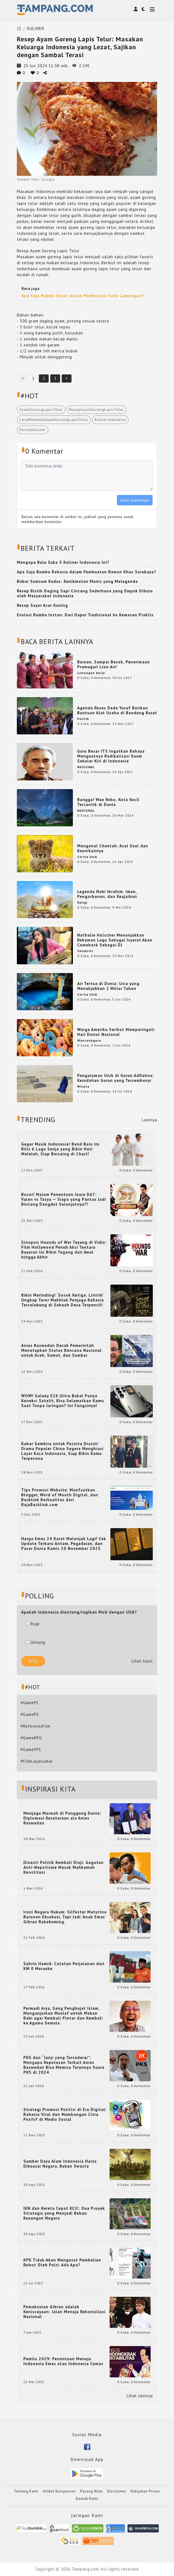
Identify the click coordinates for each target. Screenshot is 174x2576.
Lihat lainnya (140, 2395)
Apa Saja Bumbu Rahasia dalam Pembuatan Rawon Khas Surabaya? (86, 571)
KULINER (35, 28)
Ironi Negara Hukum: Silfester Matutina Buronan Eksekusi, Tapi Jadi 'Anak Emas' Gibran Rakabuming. (65, 1917)
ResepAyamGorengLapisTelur (96, 409)
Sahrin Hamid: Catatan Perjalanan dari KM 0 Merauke (63, 1966)
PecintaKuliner (32, 429)
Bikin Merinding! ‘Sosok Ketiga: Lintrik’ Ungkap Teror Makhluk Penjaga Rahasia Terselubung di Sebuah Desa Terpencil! (62, 1300)
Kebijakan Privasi (145, 2491)
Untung (35, 1642)
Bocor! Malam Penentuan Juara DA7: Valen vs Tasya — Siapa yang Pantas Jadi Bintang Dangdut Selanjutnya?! (63, 1199)
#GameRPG (31, 1737)
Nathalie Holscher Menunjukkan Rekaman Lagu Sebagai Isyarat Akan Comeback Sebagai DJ (115, 939)
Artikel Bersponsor (59, 2491)
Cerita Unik (87, 857)
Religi (82, 902)
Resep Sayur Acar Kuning (42, 605)
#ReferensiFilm (35, 1726)
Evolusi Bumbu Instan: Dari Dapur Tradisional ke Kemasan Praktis (85, 614)
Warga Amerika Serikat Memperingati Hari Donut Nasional (116, 1032)
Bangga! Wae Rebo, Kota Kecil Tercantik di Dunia (108, 802)
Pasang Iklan (91, 2491)
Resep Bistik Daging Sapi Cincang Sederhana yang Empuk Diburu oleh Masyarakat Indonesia (85, 593)
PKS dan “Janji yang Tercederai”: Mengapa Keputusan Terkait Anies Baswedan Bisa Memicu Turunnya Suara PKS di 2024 (63, 2065)
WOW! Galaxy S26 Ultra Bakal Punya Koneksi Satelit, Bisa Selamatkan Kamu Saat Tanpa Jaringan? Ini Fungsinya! (62, 1400)
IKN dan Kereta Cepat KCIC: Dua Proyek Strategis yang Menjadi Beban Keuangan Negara (64, 2213)
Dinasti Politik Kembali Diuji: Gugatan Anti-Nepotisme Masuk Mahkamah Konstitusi (63, 1867)
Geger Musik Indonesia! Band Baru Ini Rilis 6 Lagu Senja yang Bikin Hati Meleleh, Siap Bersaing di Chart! (60, 1149)
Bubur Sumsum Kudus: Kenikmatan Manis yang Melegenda (77, 581)
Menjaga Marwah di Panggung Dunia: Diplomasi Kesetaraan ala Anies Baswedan (62, 1818)
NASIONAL (86, 767)
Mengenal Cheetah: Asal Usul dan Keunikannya (112, 848)
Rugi (32, 1623)
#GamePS (30, 1714)
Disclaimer (116, 2491)
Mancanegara (89, 1040)
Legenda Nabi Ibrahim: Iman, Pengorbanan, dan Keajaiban (107, 894)
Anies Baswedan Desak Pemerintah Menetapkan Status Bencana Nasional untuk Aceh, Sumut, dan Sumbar (61, 1350)
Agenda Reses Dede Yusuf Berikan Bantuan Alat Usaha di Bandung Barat (117, 710)
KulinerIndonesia (110, 419)
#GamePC (30, 1702)
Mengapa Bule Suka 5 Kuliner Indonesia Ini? (63, 562)
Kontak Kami (87, 2498)
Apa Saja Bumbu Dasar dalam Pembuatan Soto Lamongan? (82, 295)
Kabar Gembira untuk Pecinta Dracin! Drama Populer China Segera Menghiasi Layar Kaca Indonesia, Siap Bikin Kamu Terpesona (62, 1451)
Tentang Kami (26, 2491)
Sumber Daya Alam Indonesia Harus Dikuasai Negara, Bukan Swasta (60, 2164)
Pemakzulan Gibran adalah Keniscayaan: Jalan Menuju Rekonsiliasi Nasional (64, 2311)
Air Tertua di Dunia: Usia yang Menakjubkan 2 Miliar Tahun (108, 986)
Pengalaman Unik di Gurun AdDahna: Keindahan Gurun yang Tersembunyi (115, 1078)
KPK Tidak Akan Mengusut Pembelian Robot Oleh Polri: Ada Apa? (62, 2262)
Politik (83, 719)
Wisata (83, 1086)
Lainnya (149, 1119)
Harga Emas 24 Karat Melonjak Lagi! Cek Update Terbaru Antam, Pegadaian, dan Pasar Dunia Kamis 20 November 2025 (63, 1543)
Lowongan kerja (91, 673)
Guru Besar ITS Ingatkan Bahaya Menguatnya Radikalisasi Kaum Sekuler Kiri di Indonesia (111, 756)
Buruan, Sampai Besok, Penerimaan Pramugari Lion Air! (113, 664)
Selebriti (85, 951)
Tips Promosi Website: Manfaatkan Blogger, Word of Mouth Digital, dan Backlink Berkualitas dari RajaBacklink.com (59, 1497)
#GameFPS (31, 1749)
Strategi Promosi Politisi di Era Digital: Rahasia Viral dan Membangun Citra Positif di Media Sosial (65, 2114)
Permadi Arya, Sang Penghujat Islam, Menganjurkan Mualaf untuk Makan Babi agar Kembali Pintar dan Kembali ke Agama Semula (63, 2016)
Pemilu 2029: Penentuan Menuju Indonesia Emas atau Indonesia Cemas (63, 2361)
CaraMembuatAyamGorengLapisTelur (53, 419)
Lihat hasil (142, 1661)
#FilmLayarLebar (37, 1761)
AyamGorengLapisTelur (41, 409)
